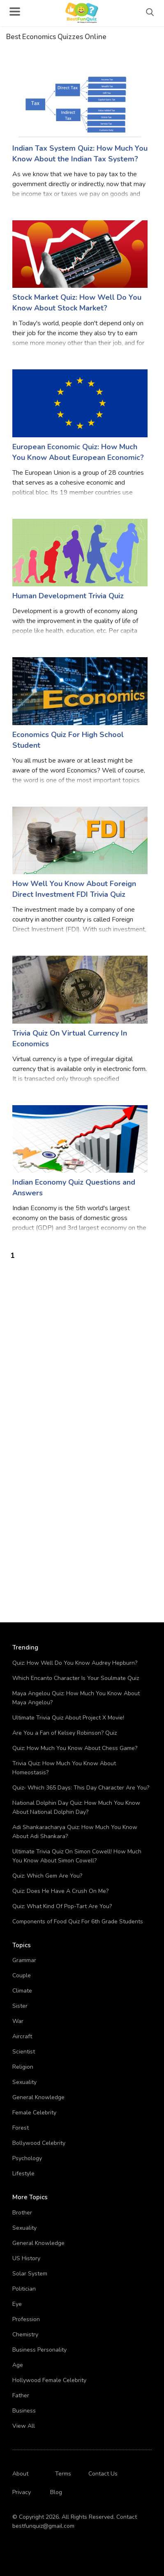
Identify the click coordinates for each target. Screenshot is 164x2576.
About (20, 2474)
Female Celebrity (34, 2112)
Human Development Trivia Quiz (68, 596)
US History (26, 2258)
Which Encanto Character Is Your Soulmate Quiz (75, 1678)
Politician (24, 2289)
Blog (56, 2492)
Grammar (24, 1960)
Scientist (23, 2052)
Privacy (21, 2492)
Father (20, 2395)
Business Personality (39, 2350)
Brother (22, 2213)
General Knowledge (38, 2097)
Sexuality (24, 2082)
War (17, 2021)
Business (24, 2411)
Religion (22, 2067)
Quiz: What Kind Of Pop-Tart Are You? (62, 1906)
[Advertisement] (82, 1343)
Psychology (27, 2158)
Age (17, 2365)
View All (23, 2426)
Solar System (29, 2273)
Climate (22, 1991)
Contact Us (103, 2474)
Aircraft (22, 2036)
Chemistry (25, 2334)
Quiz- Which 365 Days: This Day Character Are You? (80, 1788)
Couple (21, 1975)
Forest (20, 2128)
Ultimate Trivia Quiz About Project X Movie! (68, 1718)
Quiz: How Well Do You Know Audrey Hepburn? (74, 1663)
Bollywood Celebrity (38, 2143)
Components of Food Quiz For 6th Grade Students (77, 1921)
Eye (17, 2304)
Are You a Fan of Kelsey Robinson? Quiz (64, 1733)
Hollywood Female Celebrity (49, 2380)
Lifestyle (23, 2173)
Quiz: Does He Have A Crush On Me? (60, 1891)
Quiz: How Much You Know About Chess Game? (74, 1748)
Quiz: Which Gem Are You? (47, 1876)
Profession (26, 2319)
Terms (63, 2474)
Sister (20, 2006)
